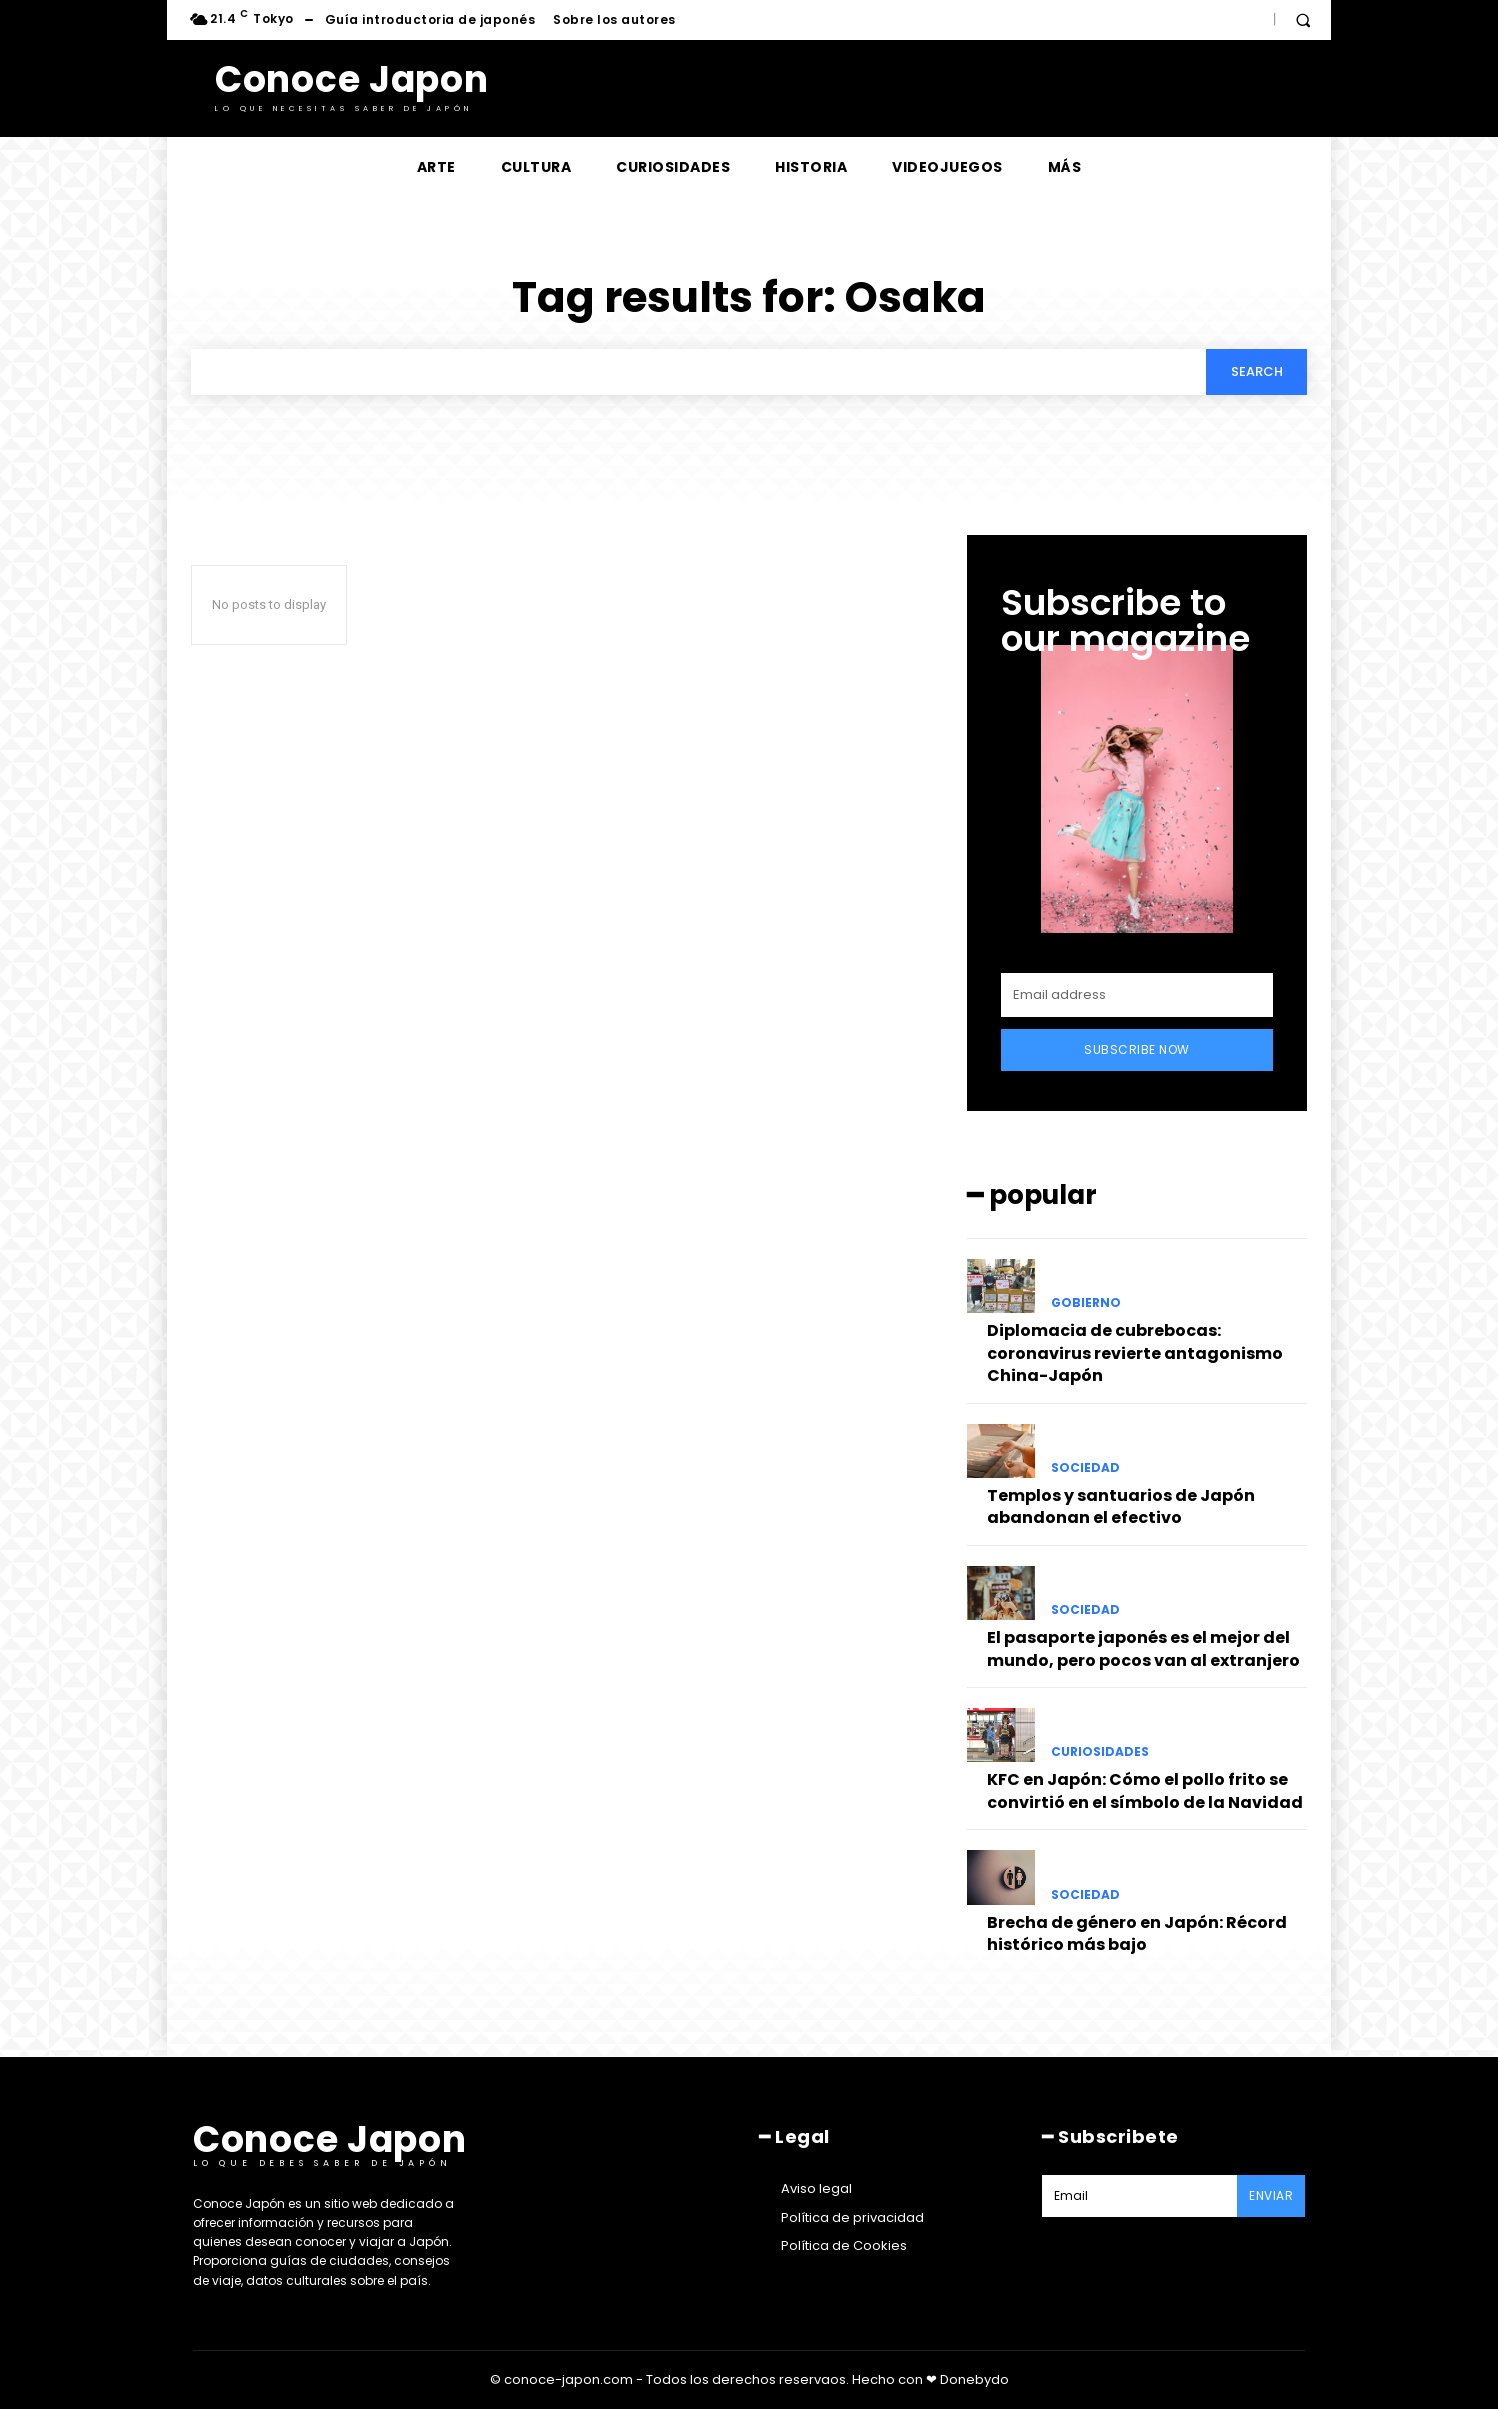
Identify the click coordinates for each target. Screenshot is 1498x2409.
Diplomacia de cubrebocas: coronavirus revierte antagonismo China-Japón (1135, 1354)
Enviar (1271, 2195)
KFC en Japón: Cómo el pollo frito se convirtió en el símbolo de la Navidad (1145, 1791)
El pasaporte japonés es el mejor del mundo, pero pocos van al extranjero (1143, 1649)
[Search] (1256, 372)
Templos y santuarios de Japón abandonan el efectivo (1121, 1506)
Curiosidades (1100, 1753)
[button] (1303, 20)
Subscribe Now (1137, 1050)
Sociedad (1085, 1468)
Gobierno (1086, 1304)
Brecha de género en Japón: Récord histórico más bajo (1137, 1933)
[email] (1137, 996)
